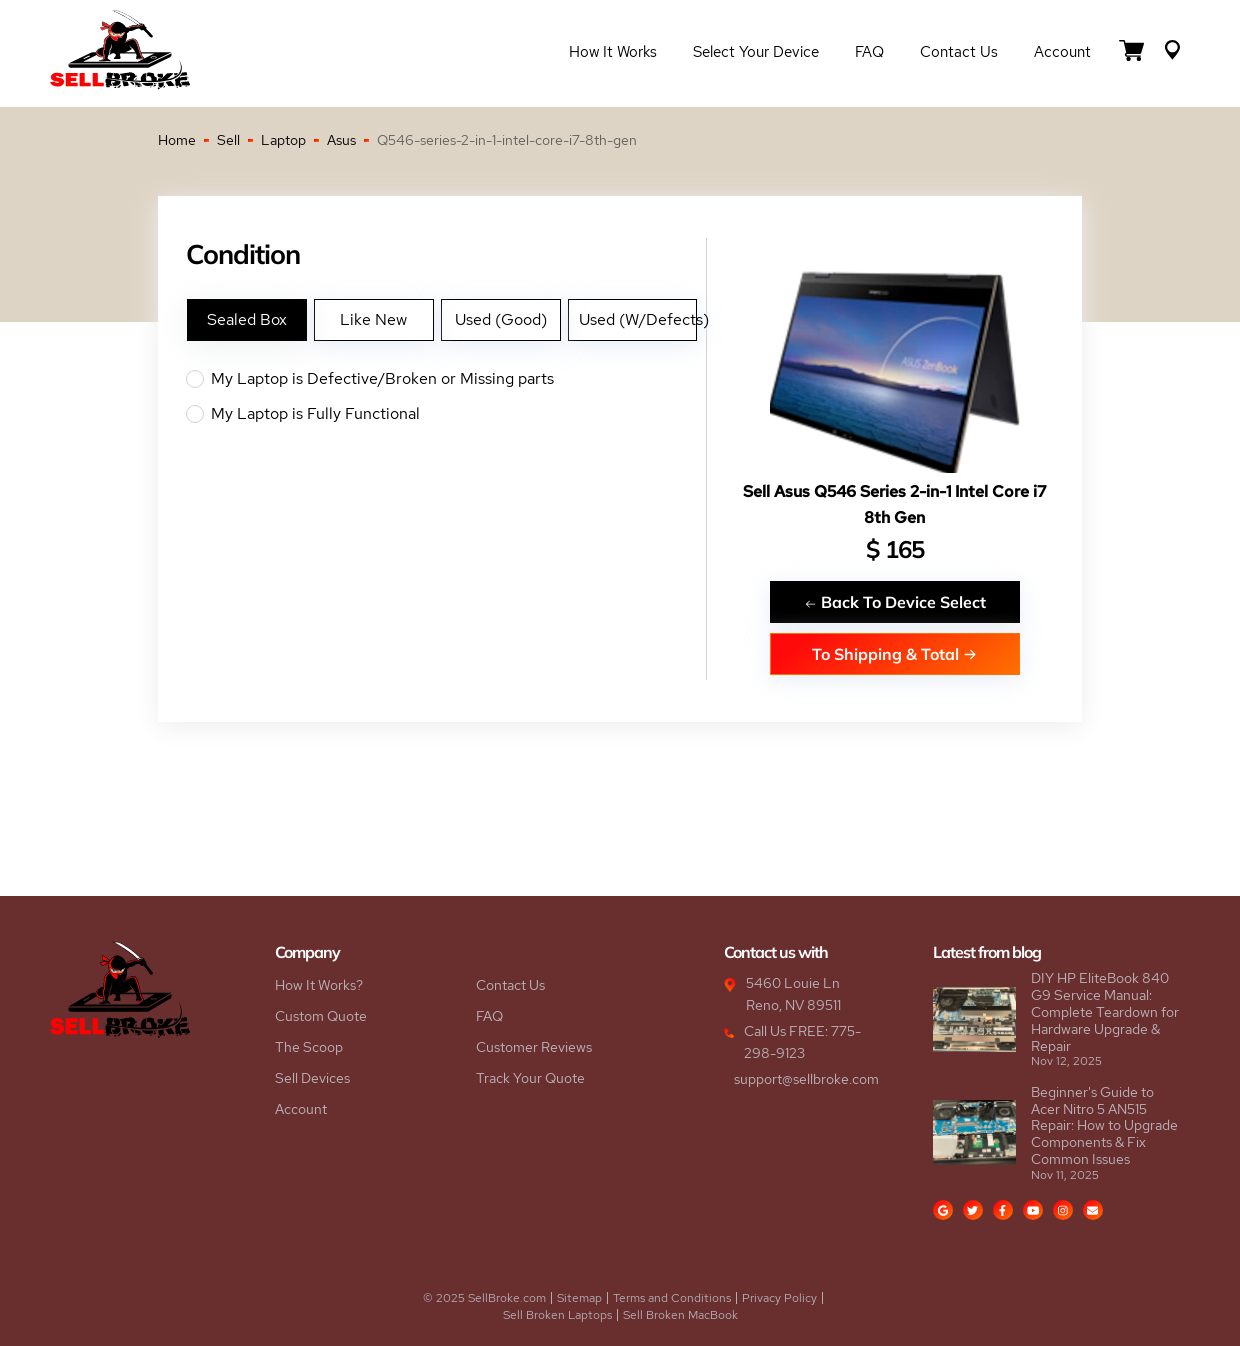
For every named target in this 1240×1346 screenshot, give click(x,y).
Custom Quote (321, 1016)
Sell (228, 140)
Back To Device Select (895, 601)
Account (1062, 52)
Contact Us (959, 52)
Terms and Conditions (672, 1298)
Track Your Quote (530, 1078)
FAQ (869, 52)
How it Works (613, 52)
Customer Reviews (534, 1047)
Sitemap (579, 1298)
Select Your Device (756, 52)
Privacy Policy (779, 1298)
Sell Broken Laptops (557, 1315)
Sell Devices (312, 1078)
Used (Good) (501, 319)
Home (177, 140)
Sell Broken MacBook (680, 1315)
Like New (373, 319)
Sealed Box (247, 319)
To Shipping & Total (894, 653)
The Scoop (309, 1047)
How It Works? (319, 985)
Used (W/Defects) (637, 319)
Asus (341, 140)
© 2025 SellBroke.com (484, 1298)
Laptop (283, 140)
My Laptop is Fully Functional (446, 414)
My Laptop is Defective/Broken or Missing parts (446, 379)
